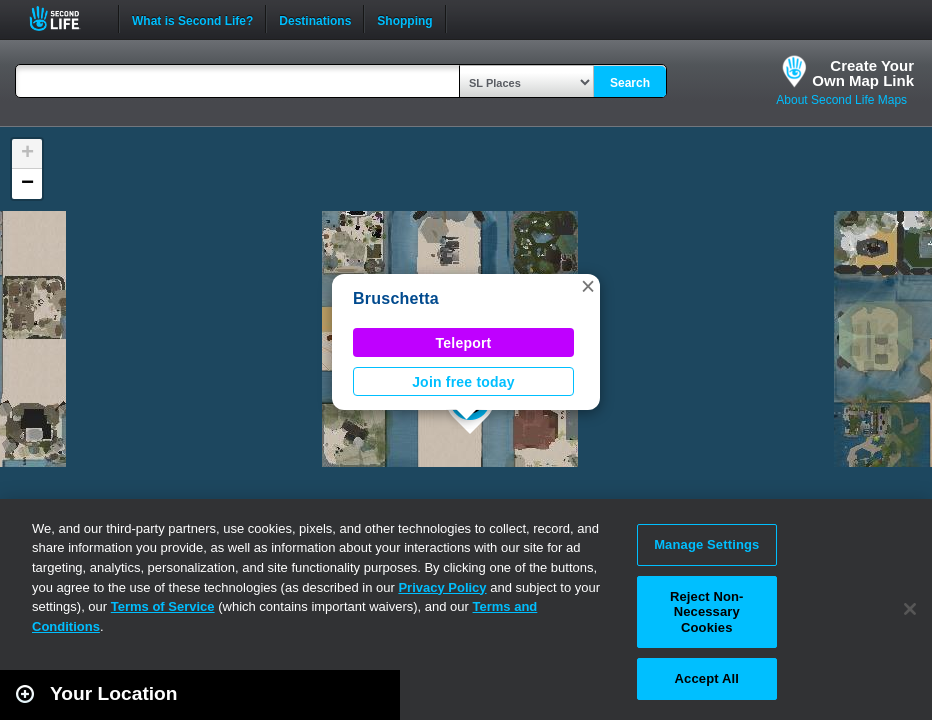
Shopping (404, 19)
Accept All (707, 678)
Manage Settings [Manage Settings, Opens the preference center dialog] (706, 544)
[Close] (910, 609)
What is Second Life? (192, 19)
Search (630, 83)
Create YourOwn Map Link (863, 73)
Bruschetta (396, 298)
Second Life (65, 18)
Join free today (463, 382)
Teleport (464, 343)
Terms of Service (163, 606)
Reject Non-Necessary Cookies (707, 612)
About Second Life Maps (841, 100)
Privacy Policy (442, 587)
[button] (588, 286)
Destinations (315, 19)
